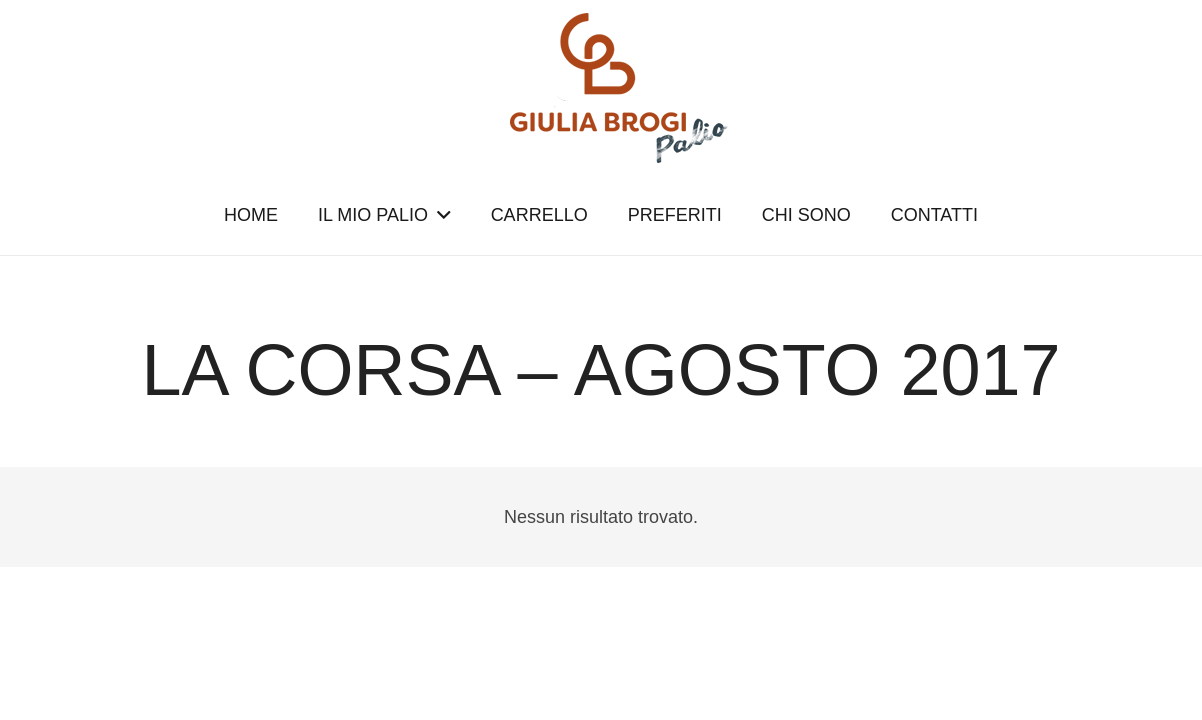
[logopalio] (601, 88)
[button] (439, 215)
